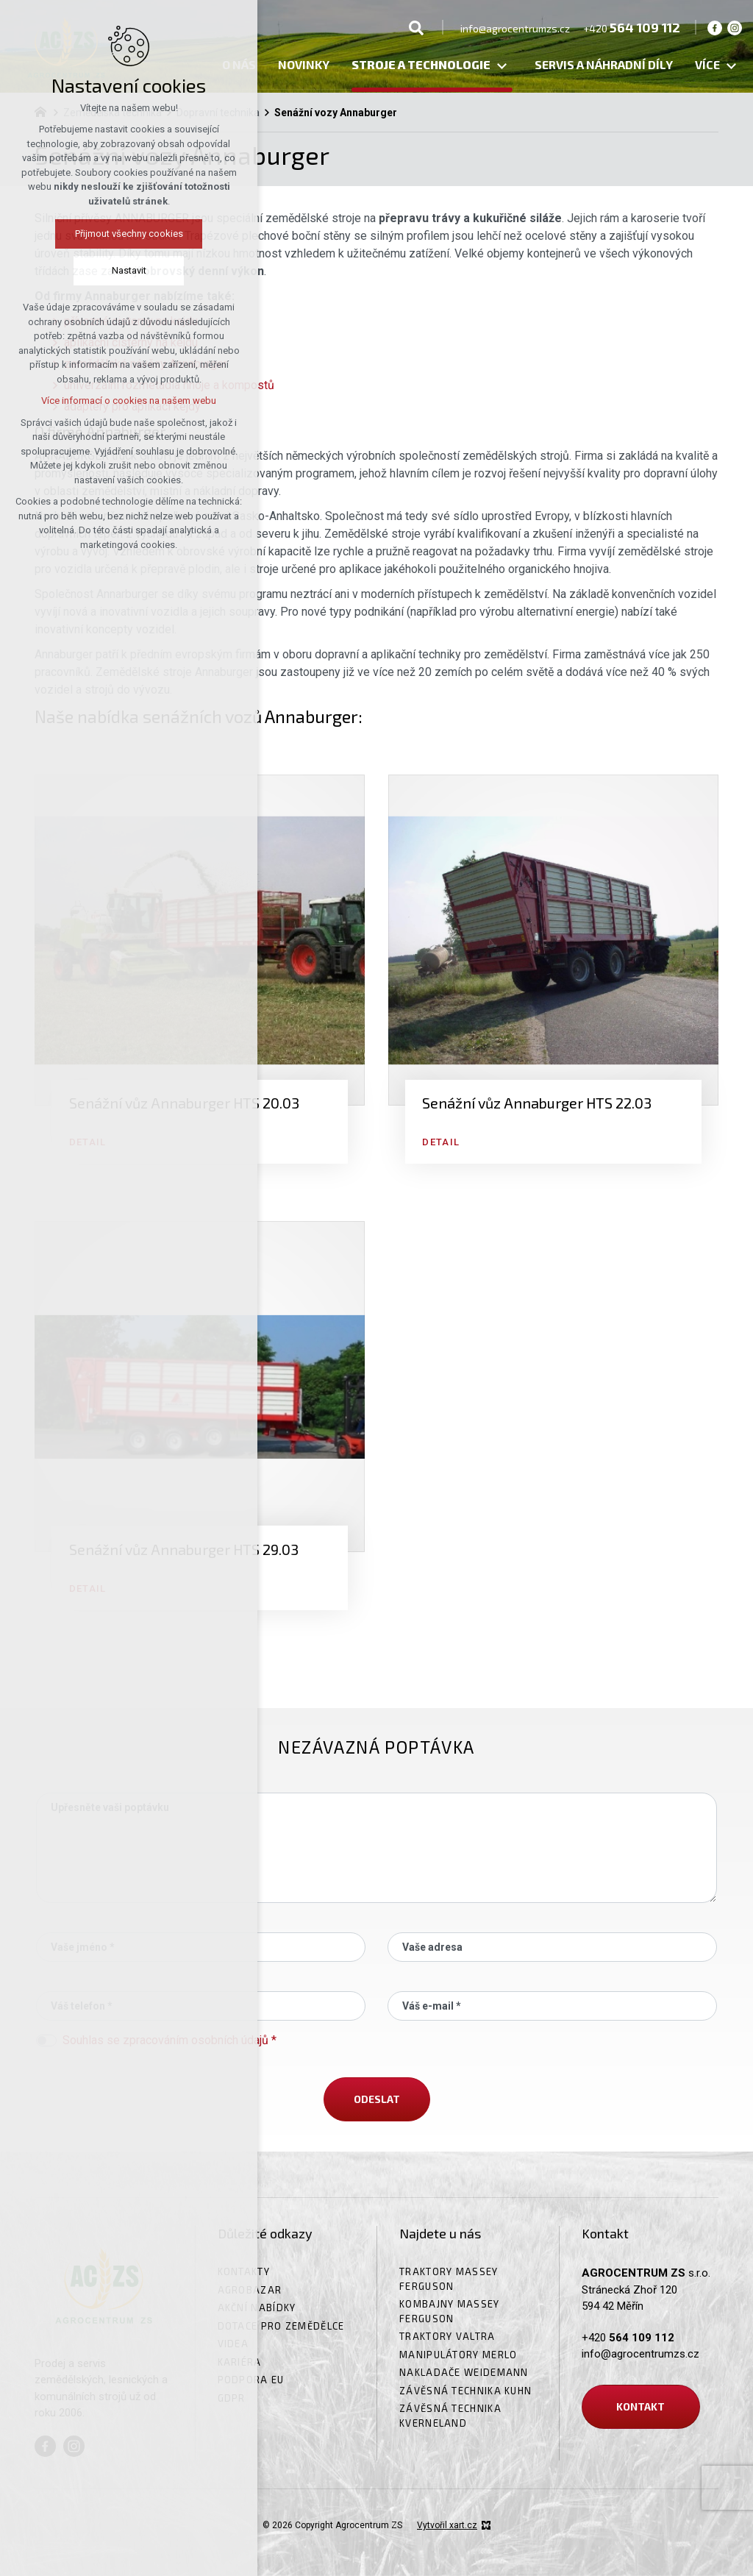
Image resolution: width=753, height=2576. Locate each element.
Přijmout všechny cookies (129, 233)
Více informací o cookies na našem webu (128, 400)
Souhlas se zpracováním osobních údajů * (169, 2040)
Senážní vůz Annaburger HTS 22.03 (537, 1102)
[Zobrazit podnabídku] (501, 66)
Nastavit (129, 270)
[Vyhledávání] (416, 27)
